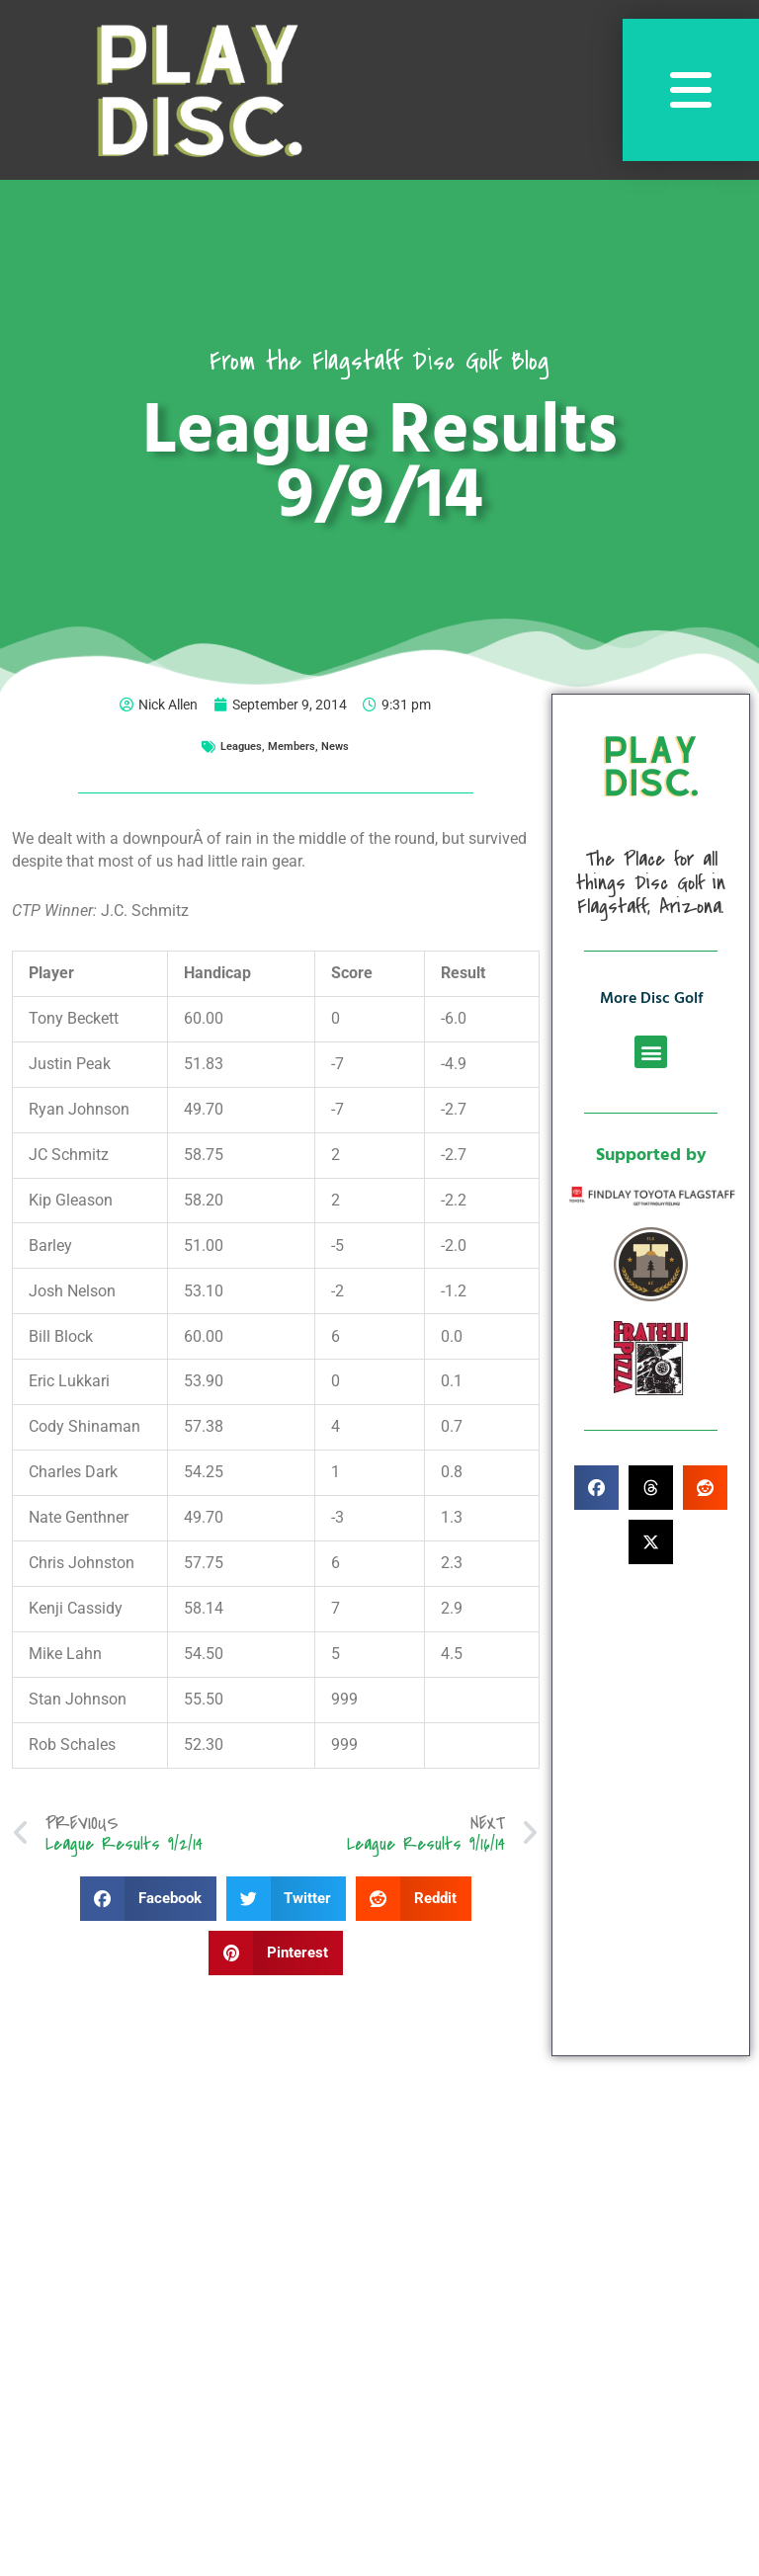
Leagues (241, 746)
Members (291, 746)
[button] (148, 1898)
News (335, 746)
